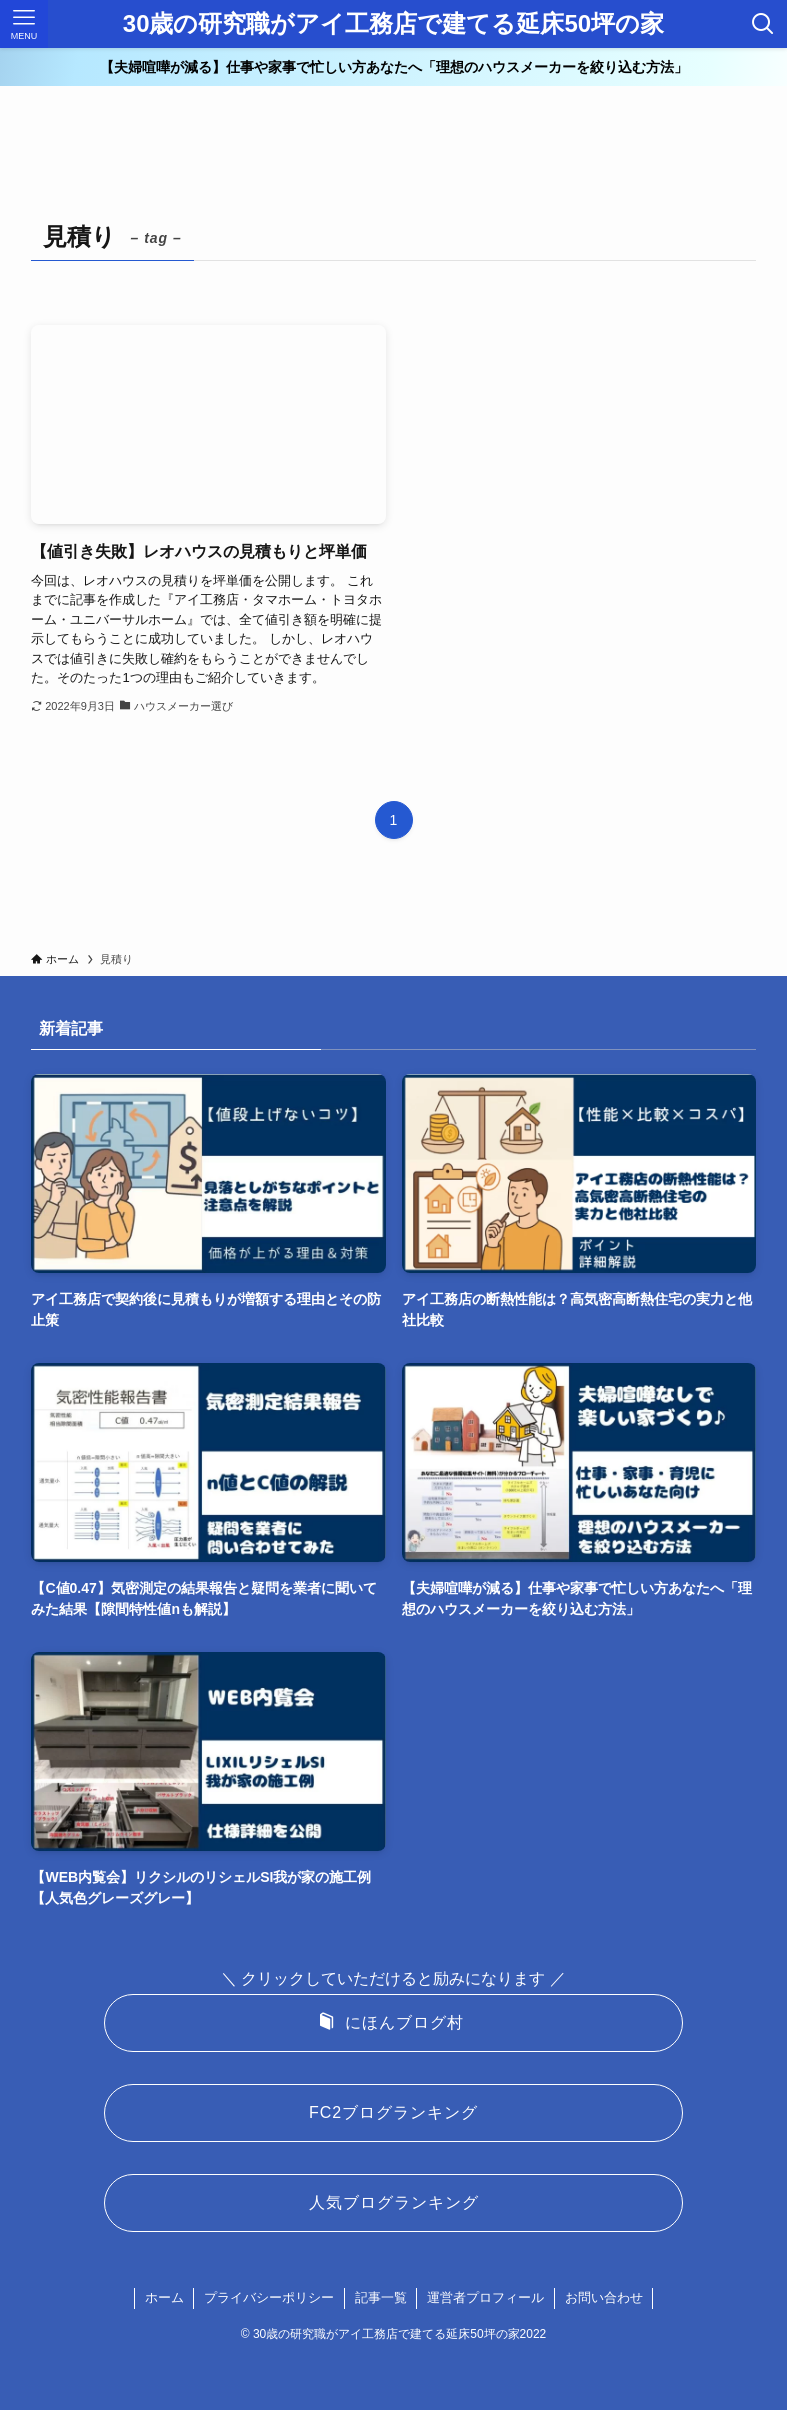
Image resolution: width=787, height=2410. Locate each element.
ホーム (164, 2297)
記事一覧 (381, 2297)
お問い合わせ (604, 2297)
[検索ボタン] (763, 24)
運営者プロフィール (485, 2297)
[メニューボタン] (24, 24)
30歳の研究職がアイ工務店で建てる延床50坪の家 (393, 24)
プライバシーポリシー (269, 2297)
